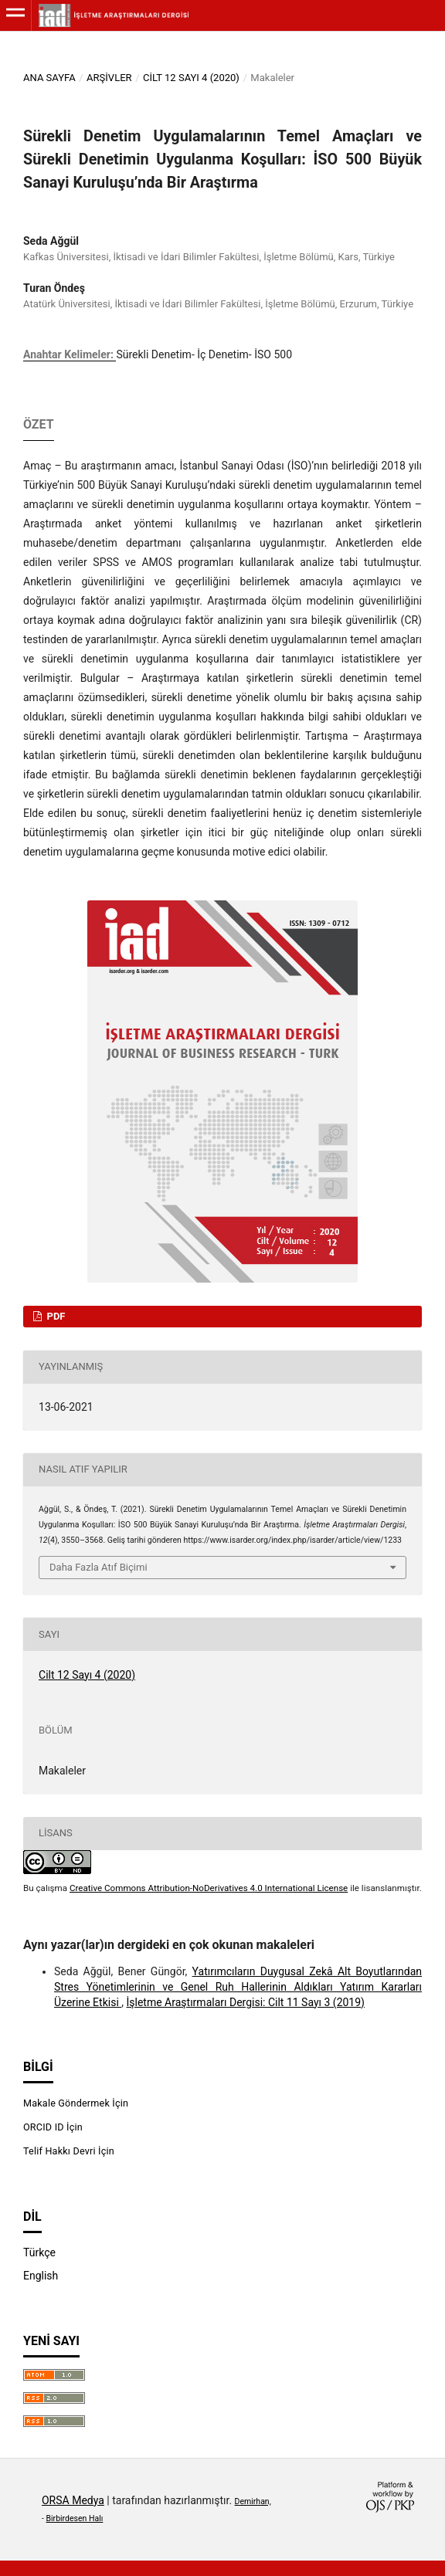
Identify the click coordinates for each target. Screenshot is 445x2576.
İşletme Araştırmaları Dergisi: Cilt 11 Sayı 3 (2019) (246, 2002)
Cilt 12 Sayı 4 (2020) (191, 77)
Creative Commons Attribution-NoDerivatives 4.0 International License (209, 1888)
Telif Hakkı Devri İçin (68, 2151)
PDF (54, 1316)
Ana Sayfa (49, 77)
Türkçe (39, 2252)
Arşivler (109, 77)
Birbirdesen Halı (75, 2518)
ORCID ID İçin (53, 2127)
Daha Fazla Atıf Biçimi (98, 1567)
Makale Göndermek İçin (75, 2103)
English (40, 2275)
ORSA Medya (73, 2500)
